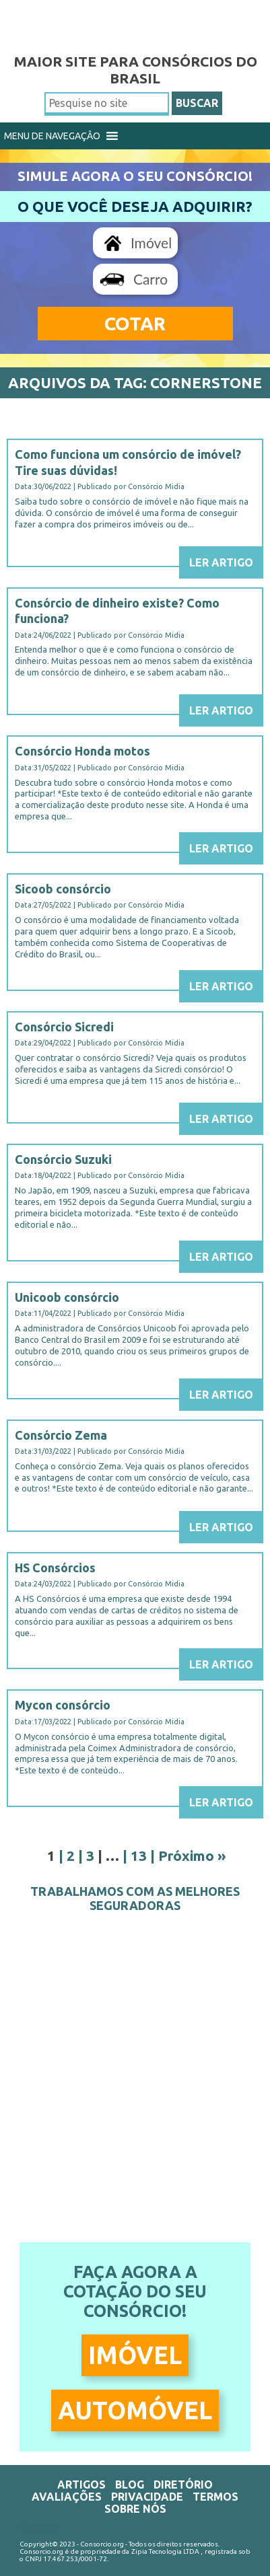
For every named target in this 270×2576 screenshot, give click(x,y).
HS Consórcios (55, 1567)
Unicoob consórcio (67, 1297)
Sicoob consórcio (63, 888)
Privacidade (147, 2497)
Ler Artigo (221, 562)
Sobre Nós (135, 2509)
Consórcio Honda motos (82, 751)
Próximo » (192, 1855)
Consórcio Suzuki (63, 1159)
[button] (52, 135)
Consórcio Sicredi (64, 1026)
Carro (150, 278)
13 (139, 1855)
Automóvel (135, 2410)
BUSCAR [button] (197, 103)
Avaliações (67, 2497)
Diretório (183, 2484)
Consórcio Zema (61, 1435)
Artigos (81, 2484)
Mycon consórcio (62, 1705)
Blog (129, 2484)
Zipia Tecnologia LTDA (165, 2551)
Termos (215, 2497)
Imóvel (151, 242)
